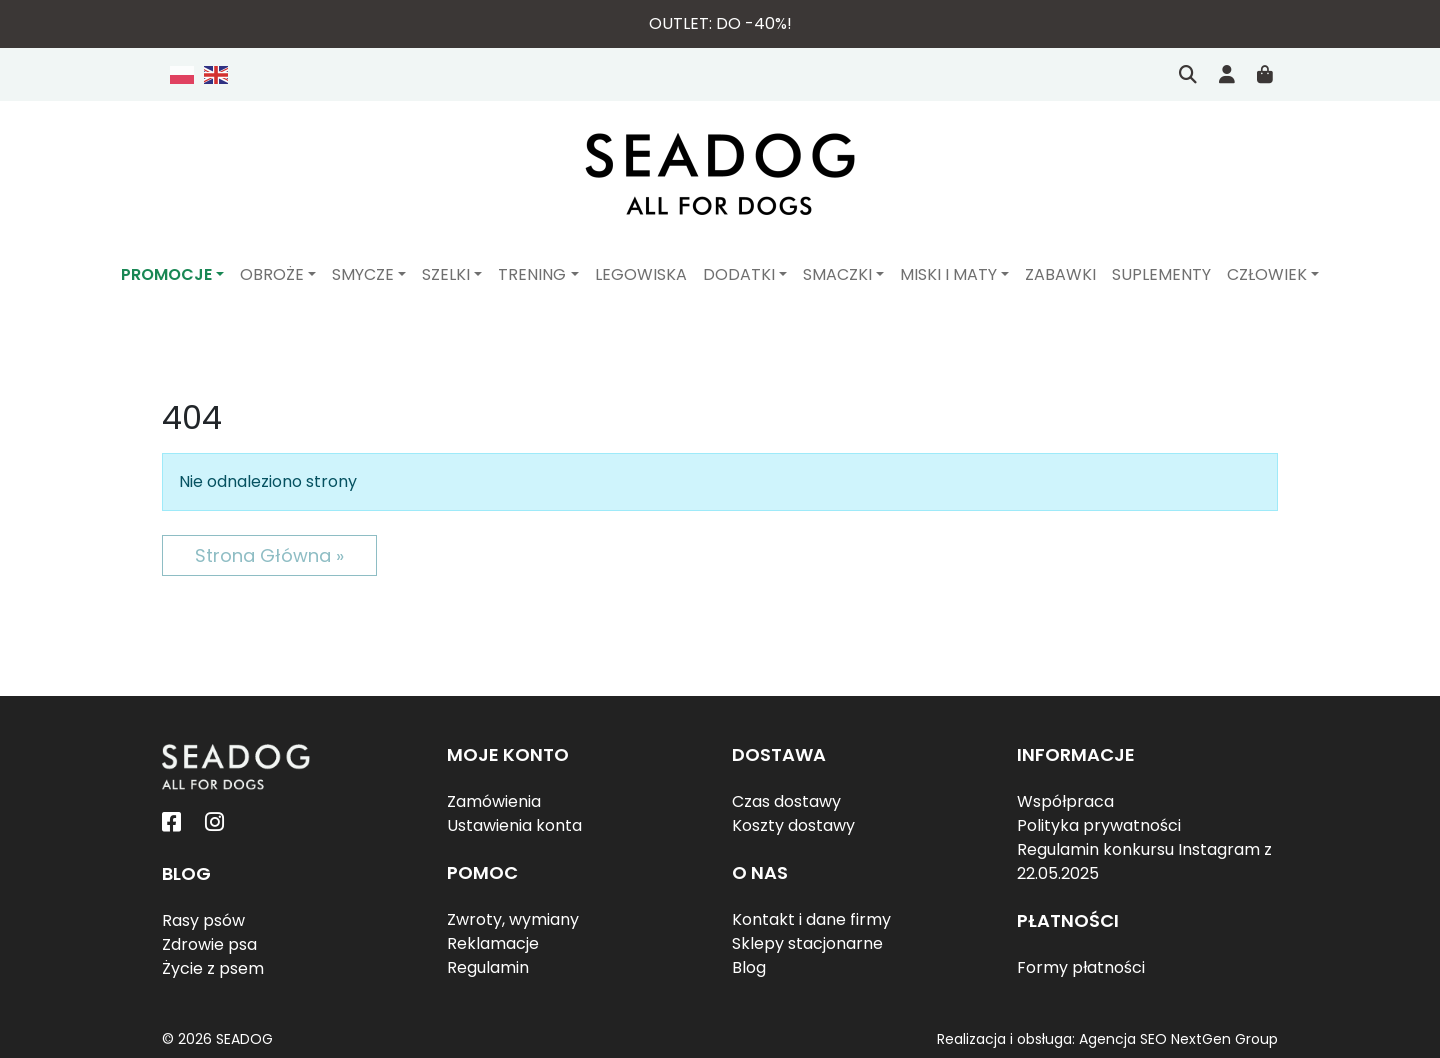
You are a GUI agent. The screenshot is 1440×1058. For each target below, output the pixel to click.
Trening (532, 274)
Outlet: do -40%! (720, 23)
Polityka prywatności (1099, 825)
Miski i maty (948, 274)
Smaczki (837, 274)
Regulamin (488, 967)
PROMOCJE (166, 274)
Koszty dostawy (793, 825)
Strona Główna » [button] (269, 555)
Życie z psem (213, 968)
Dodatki (739, 274)
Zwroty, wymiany (513, 919)
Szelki (446, 274)
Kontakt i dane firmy (811, 919)
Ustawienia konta (514, 825)
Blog (749, 967)
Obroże (272, 274)
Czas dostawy (786, 801)
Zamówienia (494, 801)
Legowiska (641, 274)
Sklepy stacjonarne (807, 943)
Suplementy (1161, 274)
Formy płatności (1081, 967)
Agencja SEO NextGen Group (1178, 1039)
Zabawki (1060, 274)
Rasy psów (203, 920)
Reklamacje (493, 943)
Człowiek (1267, 274)
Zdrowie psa (209, 944)
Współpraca (1065, 801)
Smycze (363, 274)
